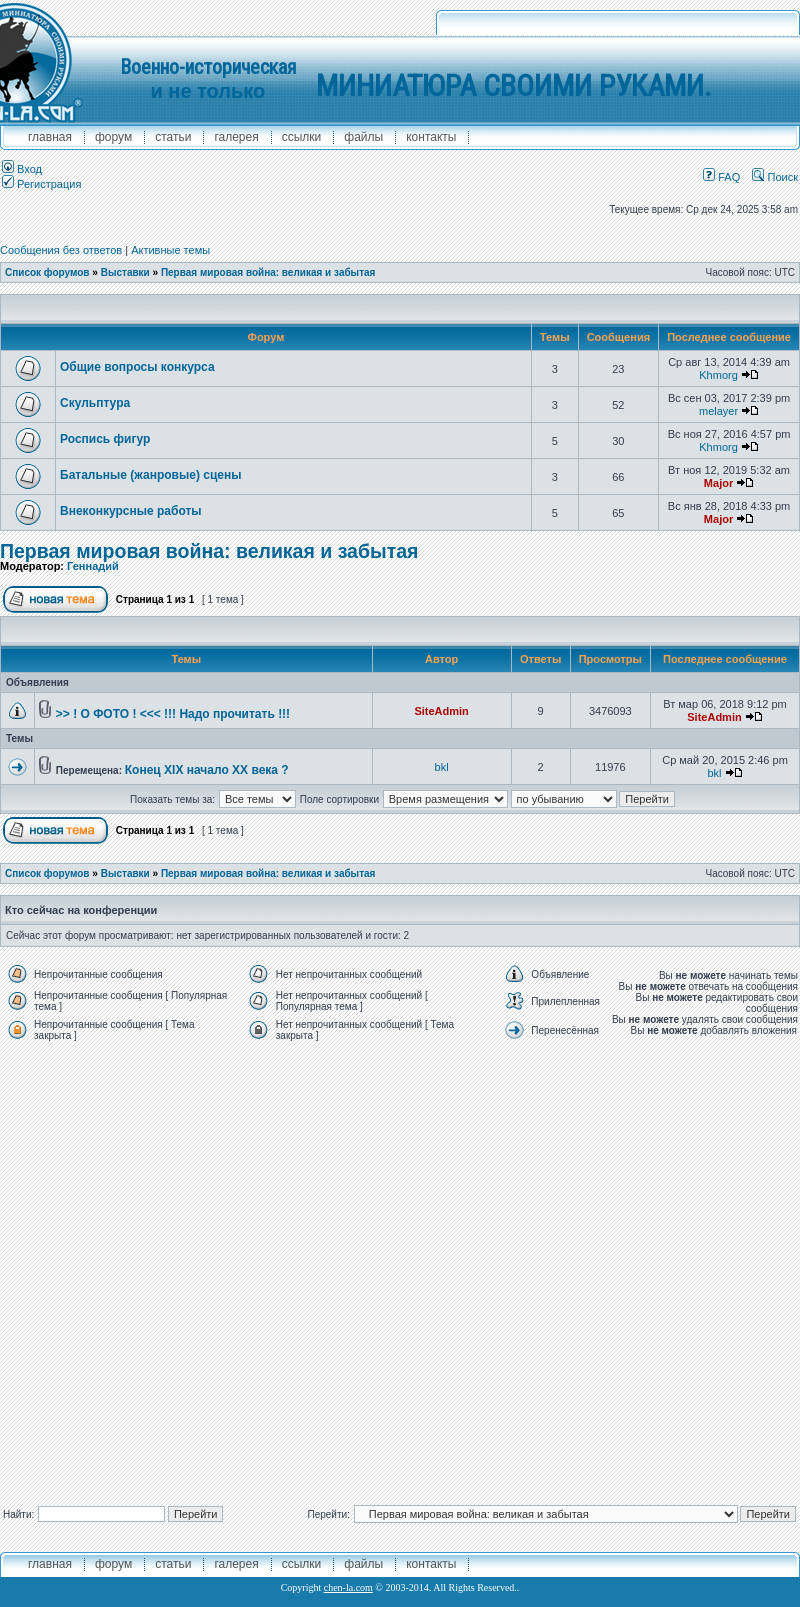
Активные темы (170, 250)
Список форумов (47, 272)
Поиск (775, 177)
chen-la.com (348, 1587)
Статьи (173, 137)
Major (718, 483)
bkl (442, 767)
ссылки (302, 137)
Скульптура (95, 403)
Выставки (125, 272)
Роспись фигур (105, 439)
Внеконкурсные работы (131, 511)
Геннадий (93, 566)
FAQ (721, 177)
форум (113, 137)
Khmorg (718, 375)
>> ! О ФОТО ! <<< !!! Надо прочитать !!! (173, 714)
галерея (236, 137)
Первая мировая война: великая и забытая (268, 272)
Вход (22, 169)
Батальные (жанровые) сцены (150, 475)
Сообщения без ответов (61, 250)
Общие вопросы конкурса (137, 367)
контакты (431, 137)
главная (50, 137)
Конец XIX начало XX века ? (207, 770)
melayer (718, 411)
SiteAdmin (441, 711)
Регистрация (41, 184)
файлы (363, 137)
